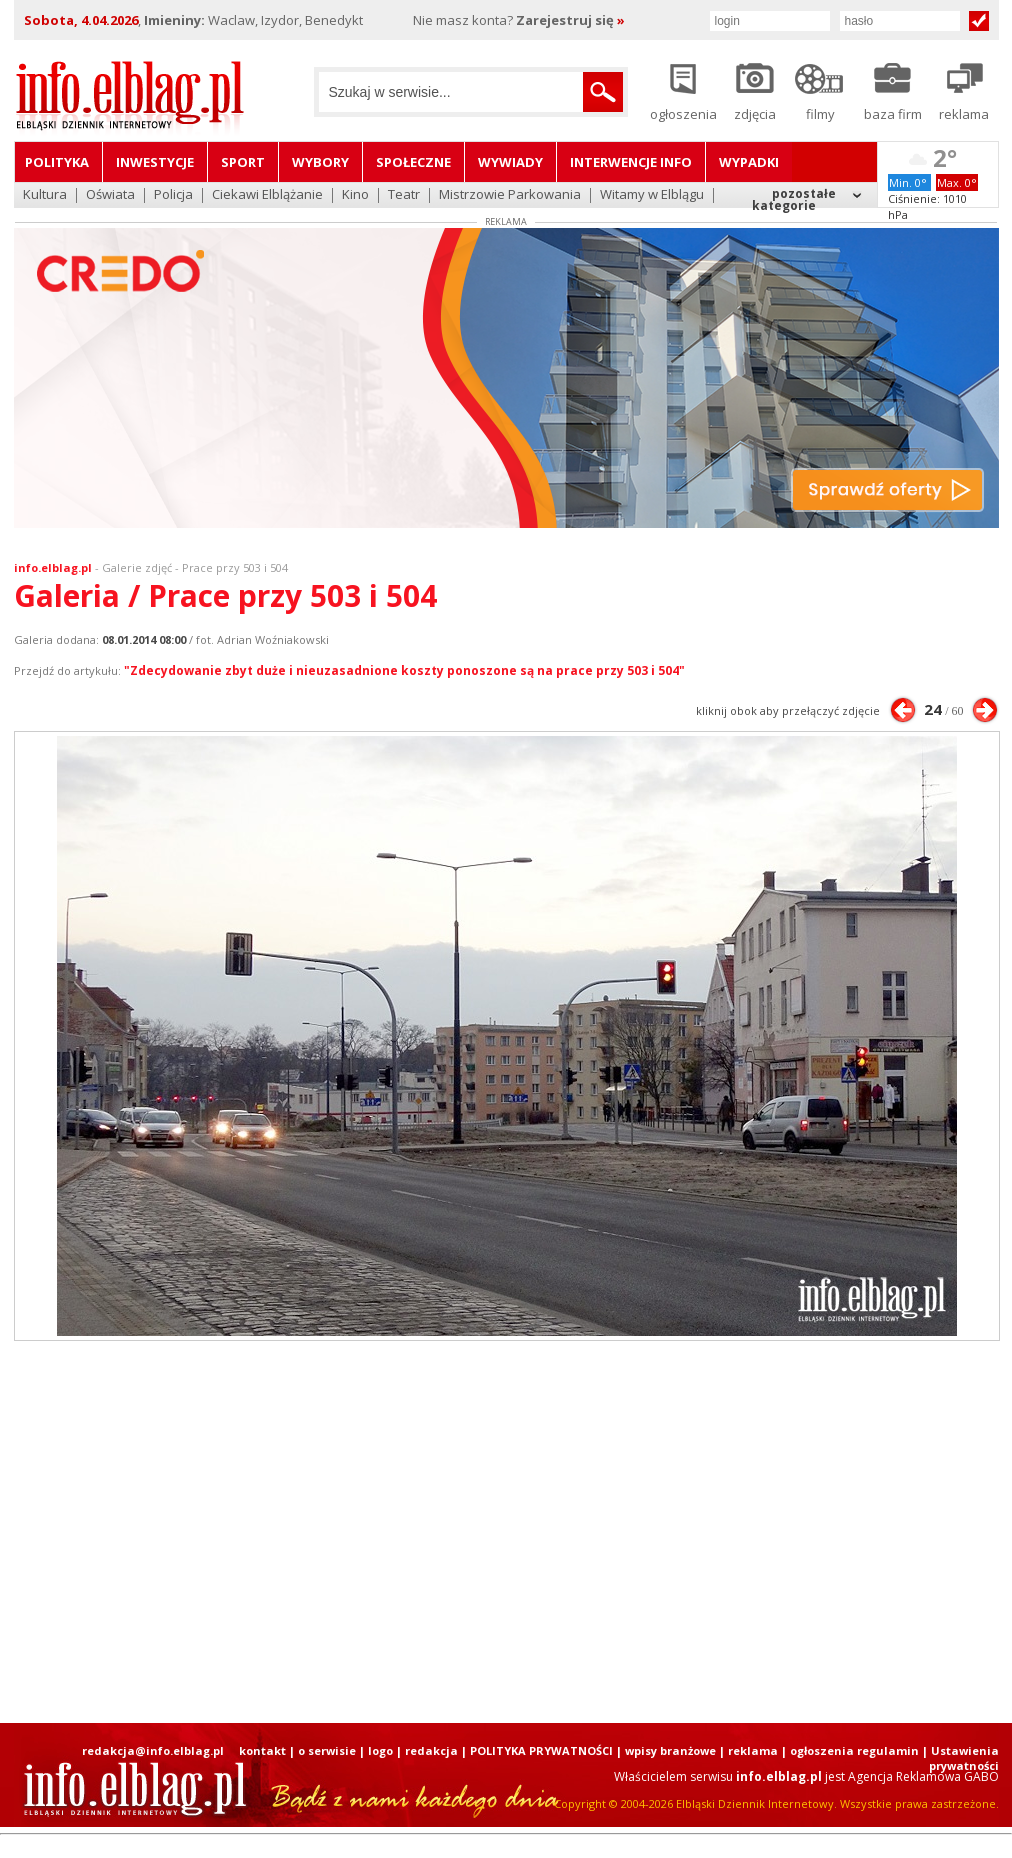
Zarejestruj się (570, 20)
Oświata (110, 195)
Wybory (320, 162)
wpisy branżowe (670, 1750)
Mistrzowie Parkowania (510, 195)
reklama (753, 1750)
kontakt (262, 1750)
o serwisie (327, 1750)
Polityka (57, 162)
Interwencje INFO (631, 162)
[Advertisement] (506, 1532)
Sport (243, 162)
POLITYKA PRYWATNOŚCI (541, 1750)
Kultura (45, 195)
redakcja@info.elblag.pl (153, 1750)
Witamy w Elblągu (652, 195)
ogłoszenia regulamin (854, 1750)
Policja (173, 195)
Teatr (404, 195)
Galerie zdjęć (137, 567)
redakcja (431, 1750)
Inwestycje (155, 162)
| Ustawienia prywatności (960, 1758)
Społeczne (413, 162)
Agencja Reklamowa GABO (923, 1776)
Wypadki (749, 162)
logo (380, 1750)
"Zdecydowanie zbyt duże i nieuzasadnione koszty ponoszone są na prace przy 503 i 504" (404, 670)
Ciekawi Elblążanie (267, 195)
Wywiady (510, 162)
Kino (355, 195)
